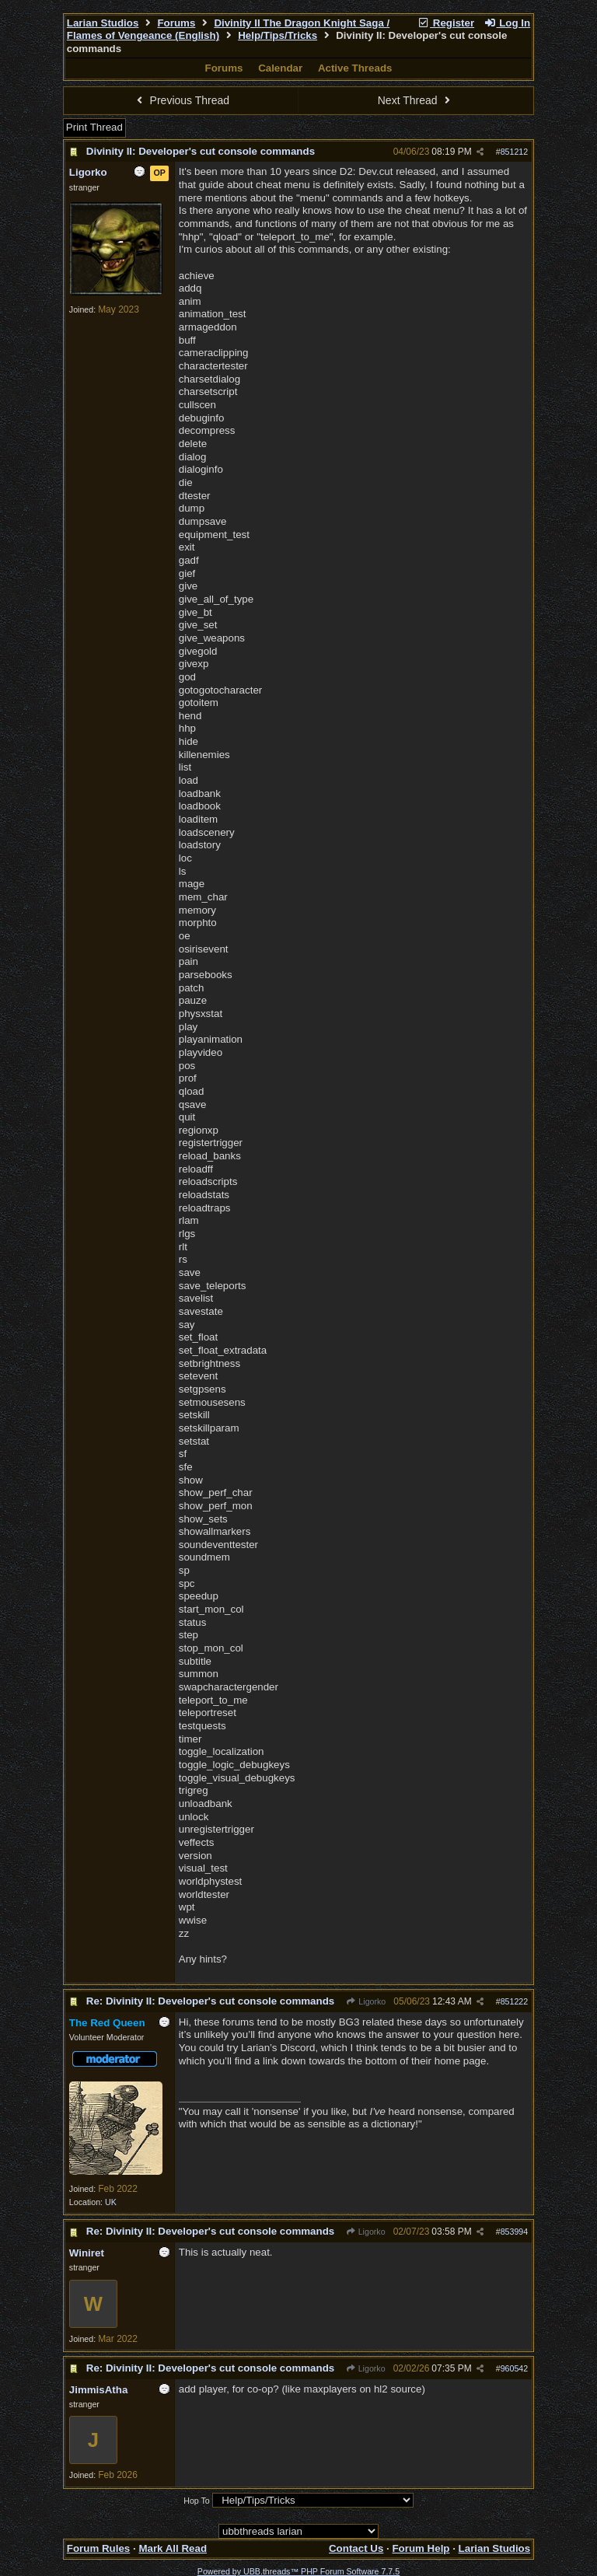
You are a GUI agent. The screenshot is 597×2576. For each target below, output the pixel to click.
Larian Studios (103, 23)
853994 (515, 2231)
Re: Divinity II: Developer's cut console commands (210, 2001)
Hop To (196, 2500)
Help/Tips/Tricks (277, 35)
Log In (507, 23)
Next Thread (416, 100)
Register (445, 23)
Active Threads (355, 68)
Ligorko (366, 2001)
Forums (176, 23)
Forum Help (420, 2548)
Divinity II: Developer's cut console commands (200, 151)
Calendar (280, 68)
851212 (515, 151)
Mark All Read (172, 2548)
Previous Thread (181, 100)
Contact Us (356, 2548)
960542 (515, 2368)
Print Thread (94, 127)
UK (111, 2202)
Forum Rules (98, 2548)
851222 (515, 2001)
